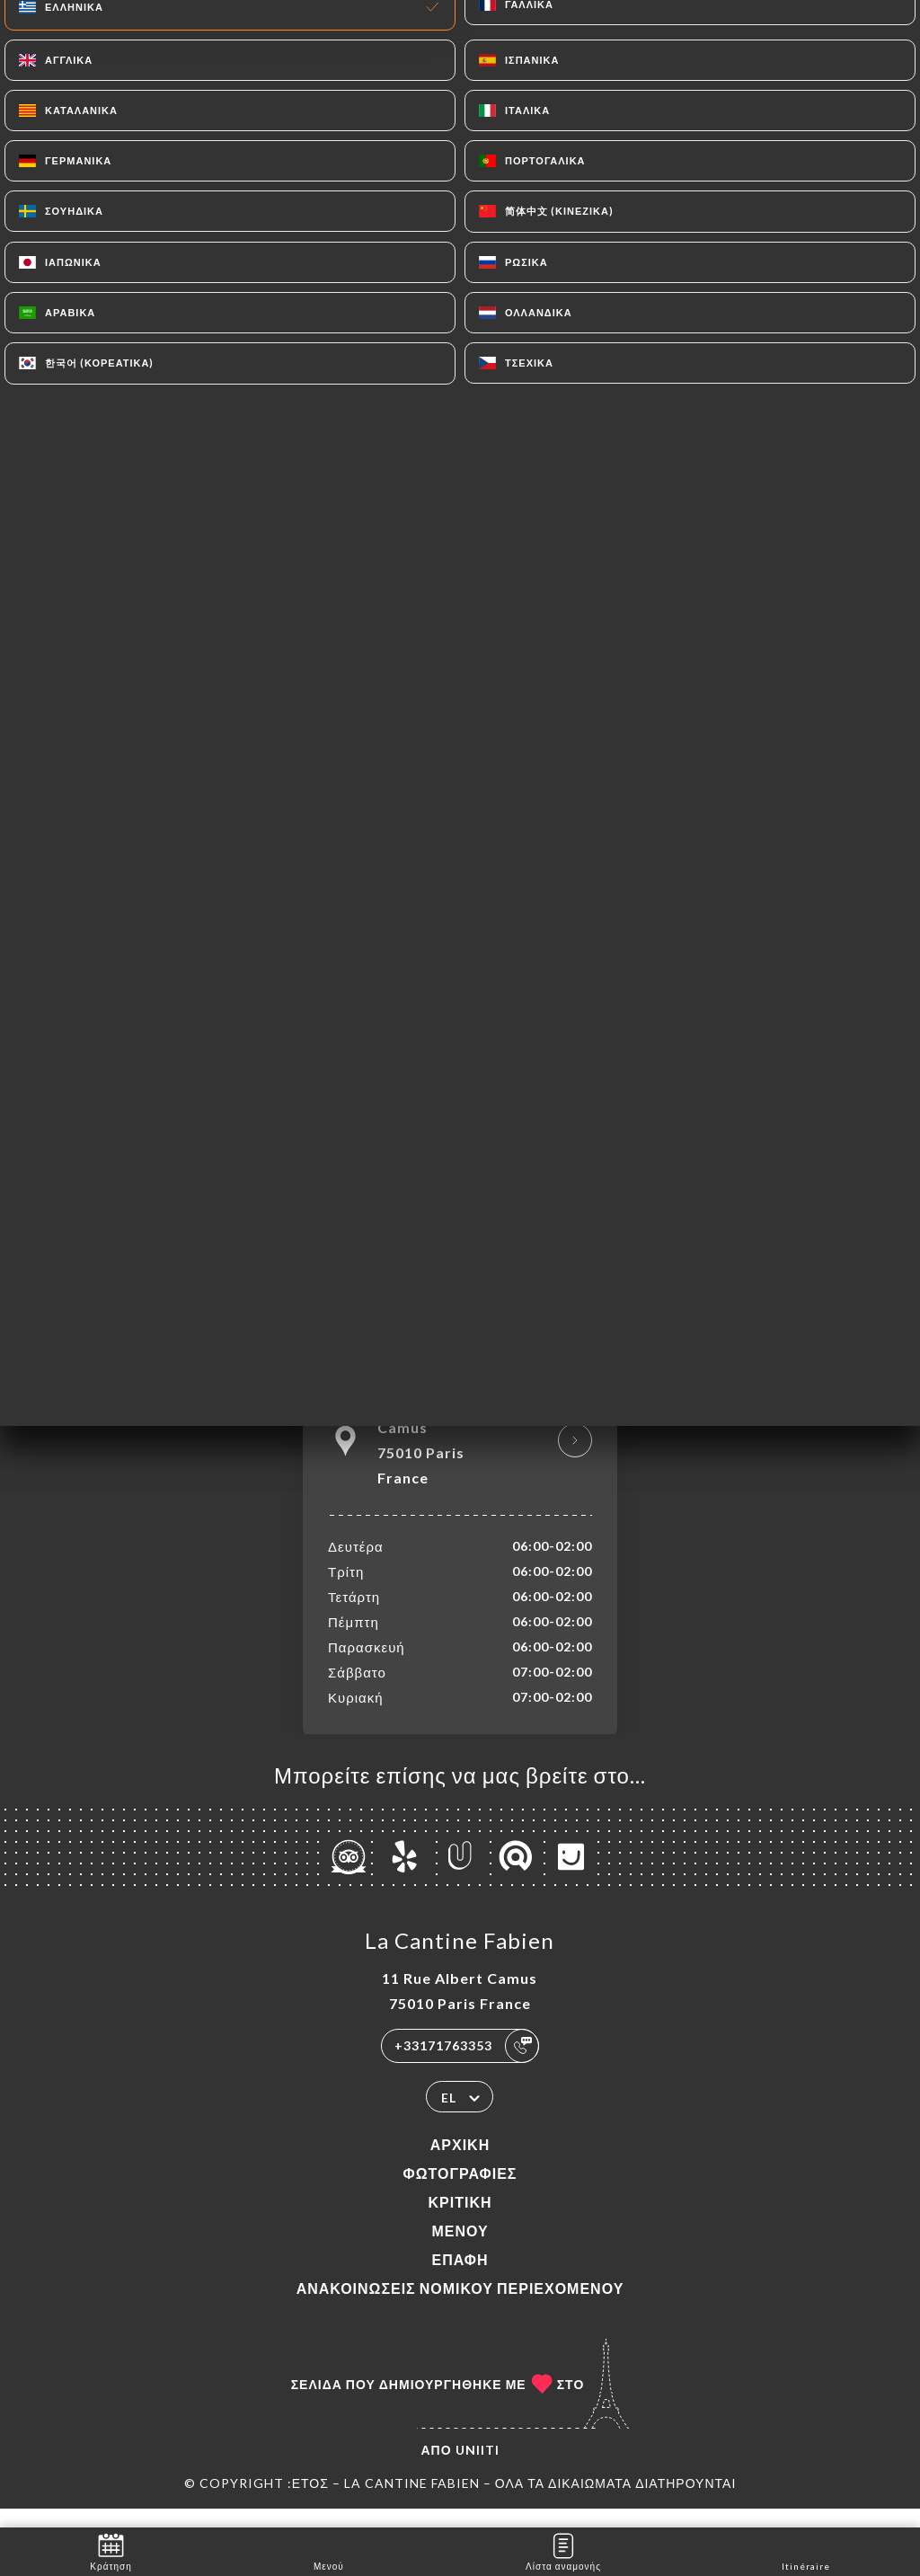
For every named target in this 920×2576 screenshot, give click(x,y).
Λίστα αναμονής (563, 2550)
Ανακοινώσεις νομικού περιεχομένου (460, 2306)
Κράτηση (110, 2550)
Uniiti (478, 2468)
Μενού (459, 2249)
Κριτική (459, 2220)
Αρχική (460, 2163)
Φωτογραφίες (460, 2191)
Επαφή (459, 2278)
